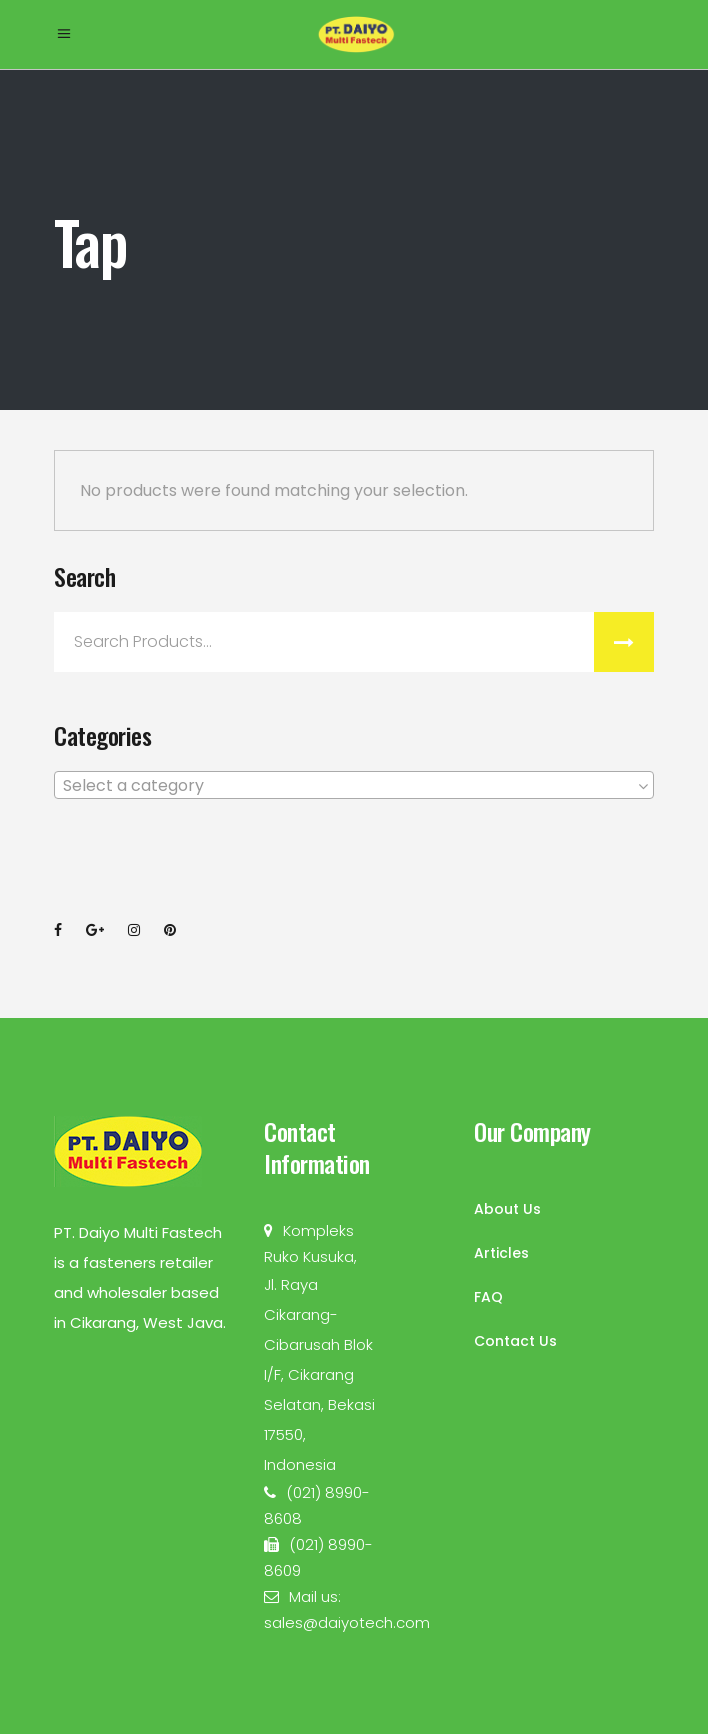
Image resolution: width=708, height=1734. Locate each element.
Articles (501, 1253)
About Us (507, 1209)
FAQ (488, 1297)
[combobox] (354, 785)
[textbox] (354, 786)
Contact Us (515, 1341)
